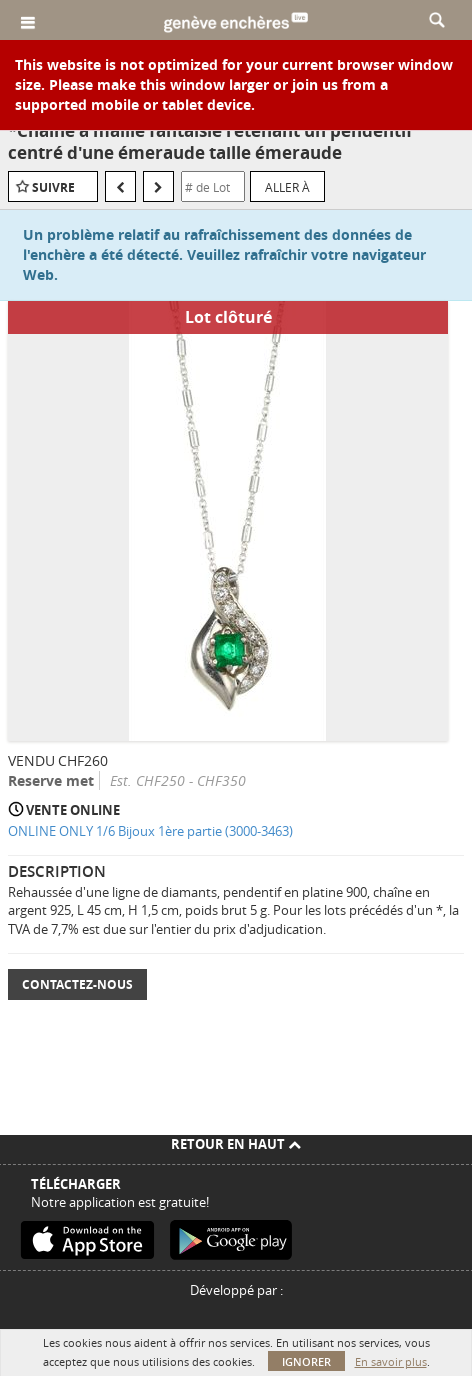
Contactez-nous (77, 984)
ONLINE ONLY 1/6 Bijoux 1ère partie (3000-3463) (150, 831)
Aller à (287, 187)
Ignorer (306, 1361)
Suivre (53, 187)
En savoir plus (391, 1361)
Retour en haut (236, 1144)
